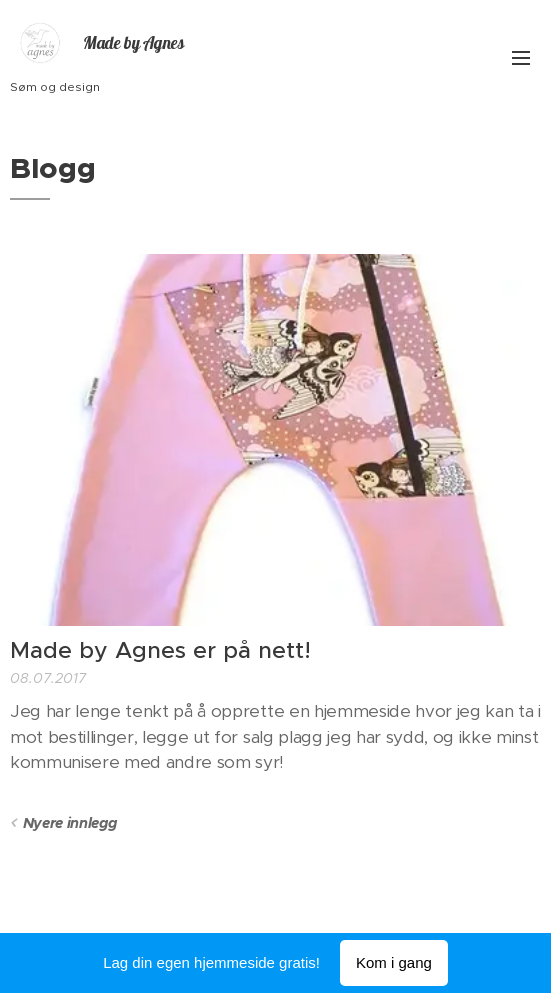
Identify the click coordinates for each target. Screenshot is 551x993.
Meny (521, 58)
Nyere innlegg (70, 823)
